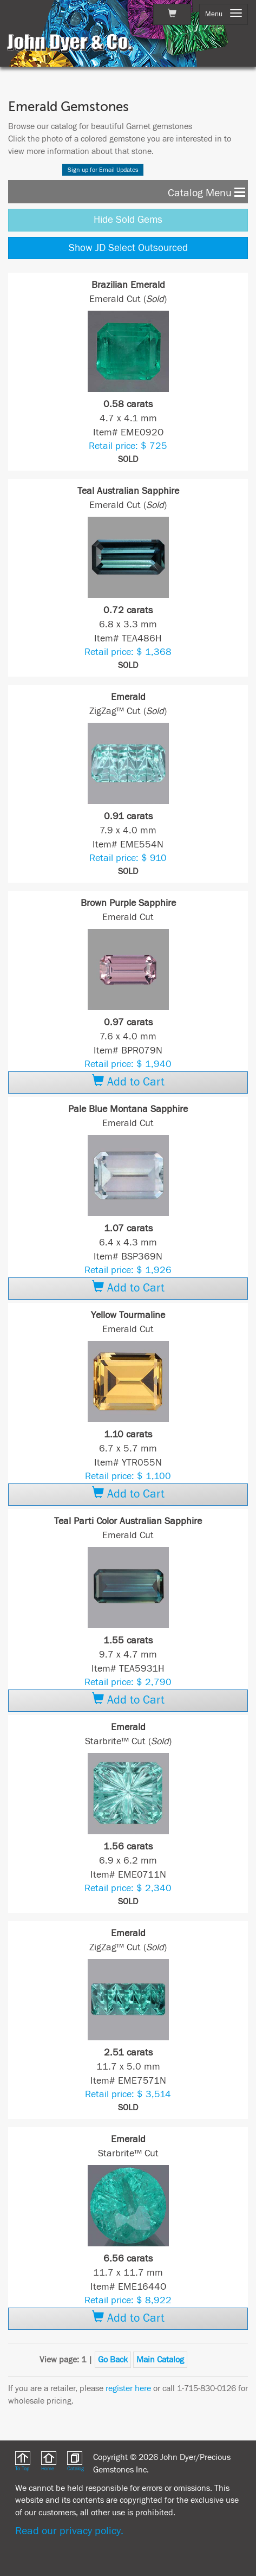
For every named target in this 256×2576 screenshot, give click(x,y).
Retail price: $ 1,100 (128, 1476)
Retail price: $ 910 (128, 858)
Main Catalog (160, 2360)
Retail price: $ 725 (128, 446)
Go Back (113, 2360)
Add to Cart (128, 1082)
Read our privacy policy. (69, 2530)
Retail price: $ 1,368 (128, 652)
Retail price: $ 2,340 (128, 1888)
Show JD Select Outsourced (128, 248)
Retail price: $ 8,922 (128, 2300)
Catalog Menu (206, 192)
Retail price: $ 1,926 (128, 1270)
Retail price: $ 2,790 (128, 1682)
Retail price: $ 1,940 (128, 1064)
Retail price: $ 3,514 (128, 2094)
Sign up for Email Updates (103, 170)
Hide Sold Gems (128, 220)
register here (128, 2388)
